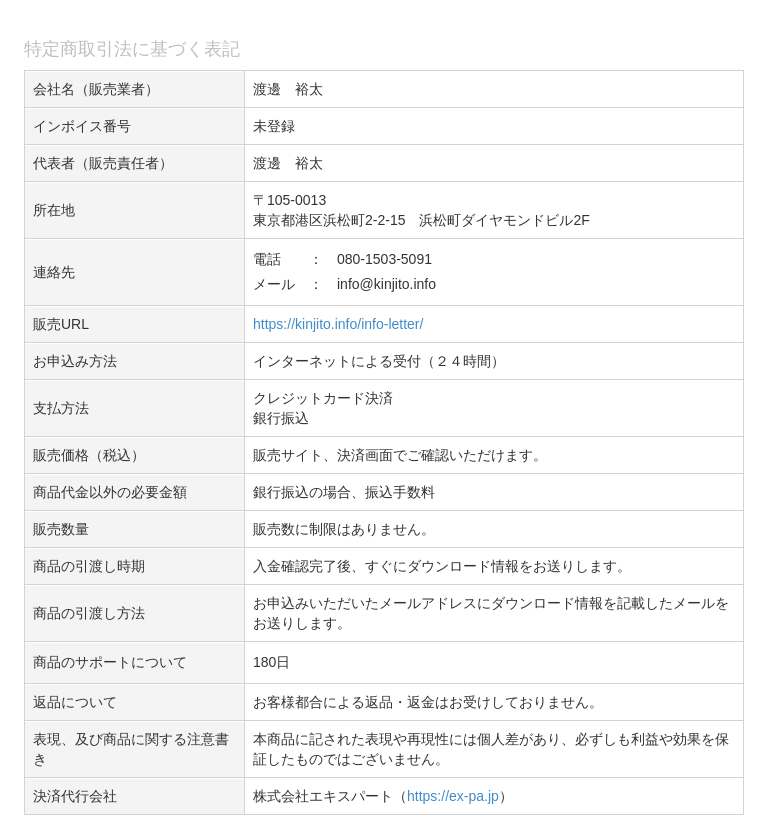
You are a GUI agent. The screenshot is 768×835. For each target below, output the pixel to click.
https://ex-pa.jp (453, 796)
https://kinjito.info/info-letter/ (338, 324)
